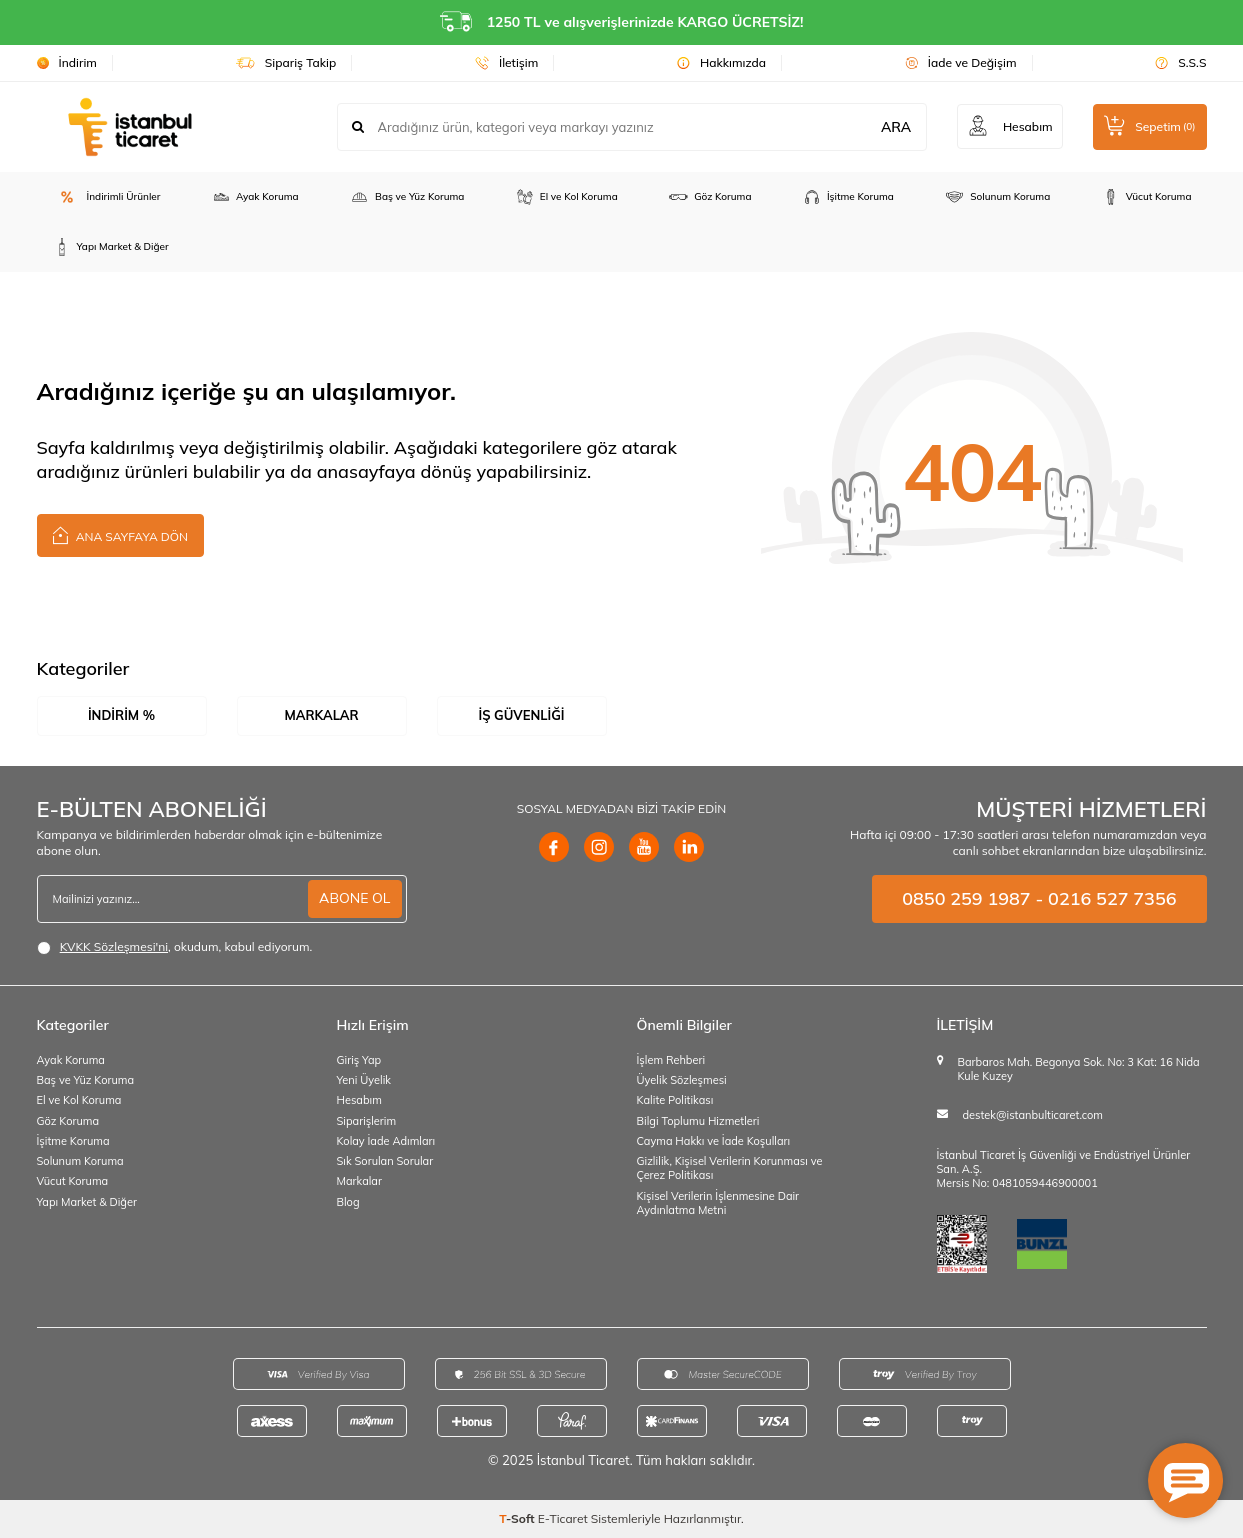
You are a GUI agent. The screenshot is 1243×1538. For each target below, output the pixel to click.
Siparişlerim (367, 1121)
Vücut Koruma (1146, 197)
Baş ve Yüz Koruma (406, 197)
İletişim (506, 62)
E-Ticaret (563, 1518)
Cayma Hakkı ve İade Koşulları (714, 1141)
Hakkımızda (721, 62)
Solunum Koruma (997, 197)
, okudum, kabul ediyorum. (175, 947)
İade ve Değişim (961, 62)
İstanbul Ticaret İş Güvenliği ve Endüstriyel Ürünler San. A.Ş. (1064, 1162)
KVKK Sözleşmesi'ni (114, 946)
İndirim (67, 62)
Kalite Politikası (675, 1100)
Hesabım (359, 1100)
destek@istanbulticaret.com (1033, 1115)
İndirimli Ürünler (106, 197)
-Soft (518, 1518)
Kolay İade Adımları (386, 1141)
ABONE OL (354, 898)
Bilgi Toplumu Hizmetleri (698, 1121)
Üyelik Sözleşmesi (682, 1080)
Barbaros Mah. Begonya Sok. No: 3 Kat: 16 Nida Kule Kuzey (1079, 1069)
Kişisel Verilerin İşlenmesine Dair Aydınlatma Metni (718, 1203)
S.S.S (1180, 62)
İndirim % (121, 715)
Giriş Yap (359, 1060)
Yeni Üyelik (364, 1080)
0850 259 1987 (966, 898)
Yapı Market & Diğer (110, 247)
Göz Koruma (709, 197)
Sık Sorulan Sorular (385, 1161)
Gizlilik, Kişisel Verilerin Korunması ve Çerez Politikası (730, 1168)
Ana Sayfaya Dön (121, 534)
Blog (348, 1202)
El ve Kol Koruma (566, 197)
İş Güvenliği (521, 715)
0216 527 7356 (1112, 898)
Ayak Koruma (255, 197)
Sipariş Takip (286, 62)
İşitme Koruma (848, 197)
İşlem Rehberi (671, 1060)
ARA (895, 127)
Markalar (321, 715)
